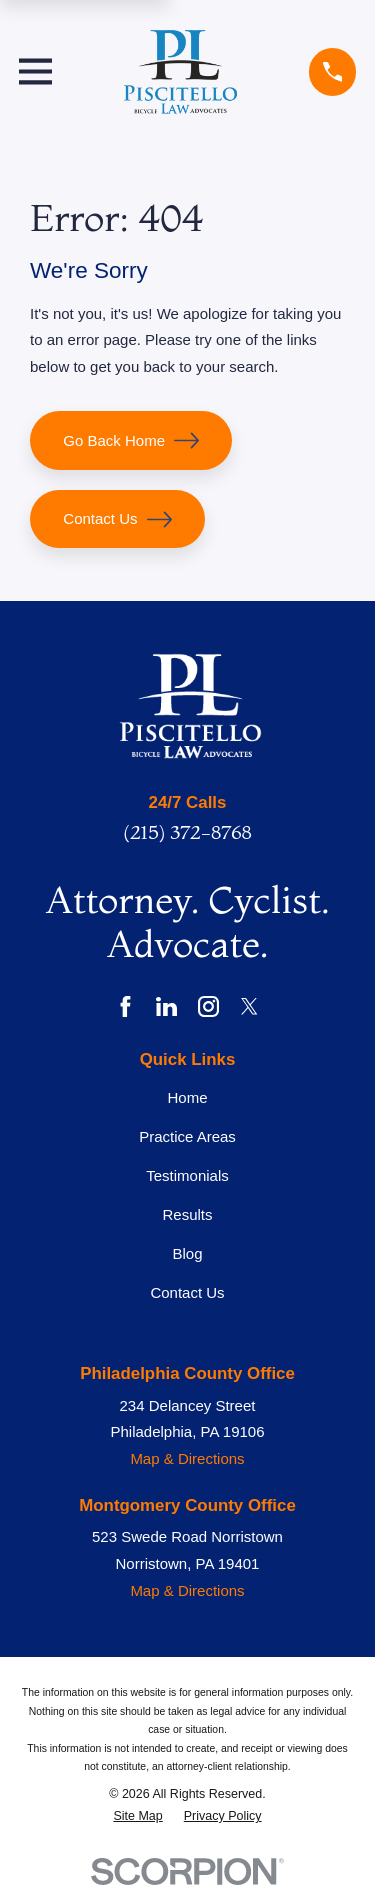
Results (187, 1214)
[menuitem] (137, 1816)
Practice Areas (187, 1136)
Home (187, 1097)
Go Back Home (131, 440)
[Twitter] (249, 1006)
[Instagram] (208, 1006)
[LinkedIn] (166, 1006)
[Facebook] (125, 1006)
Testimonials (187, 1175)
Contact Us (117, 519)
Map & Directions (187, 1458)
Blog (187, 1253)
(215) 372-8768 (187, 832)
